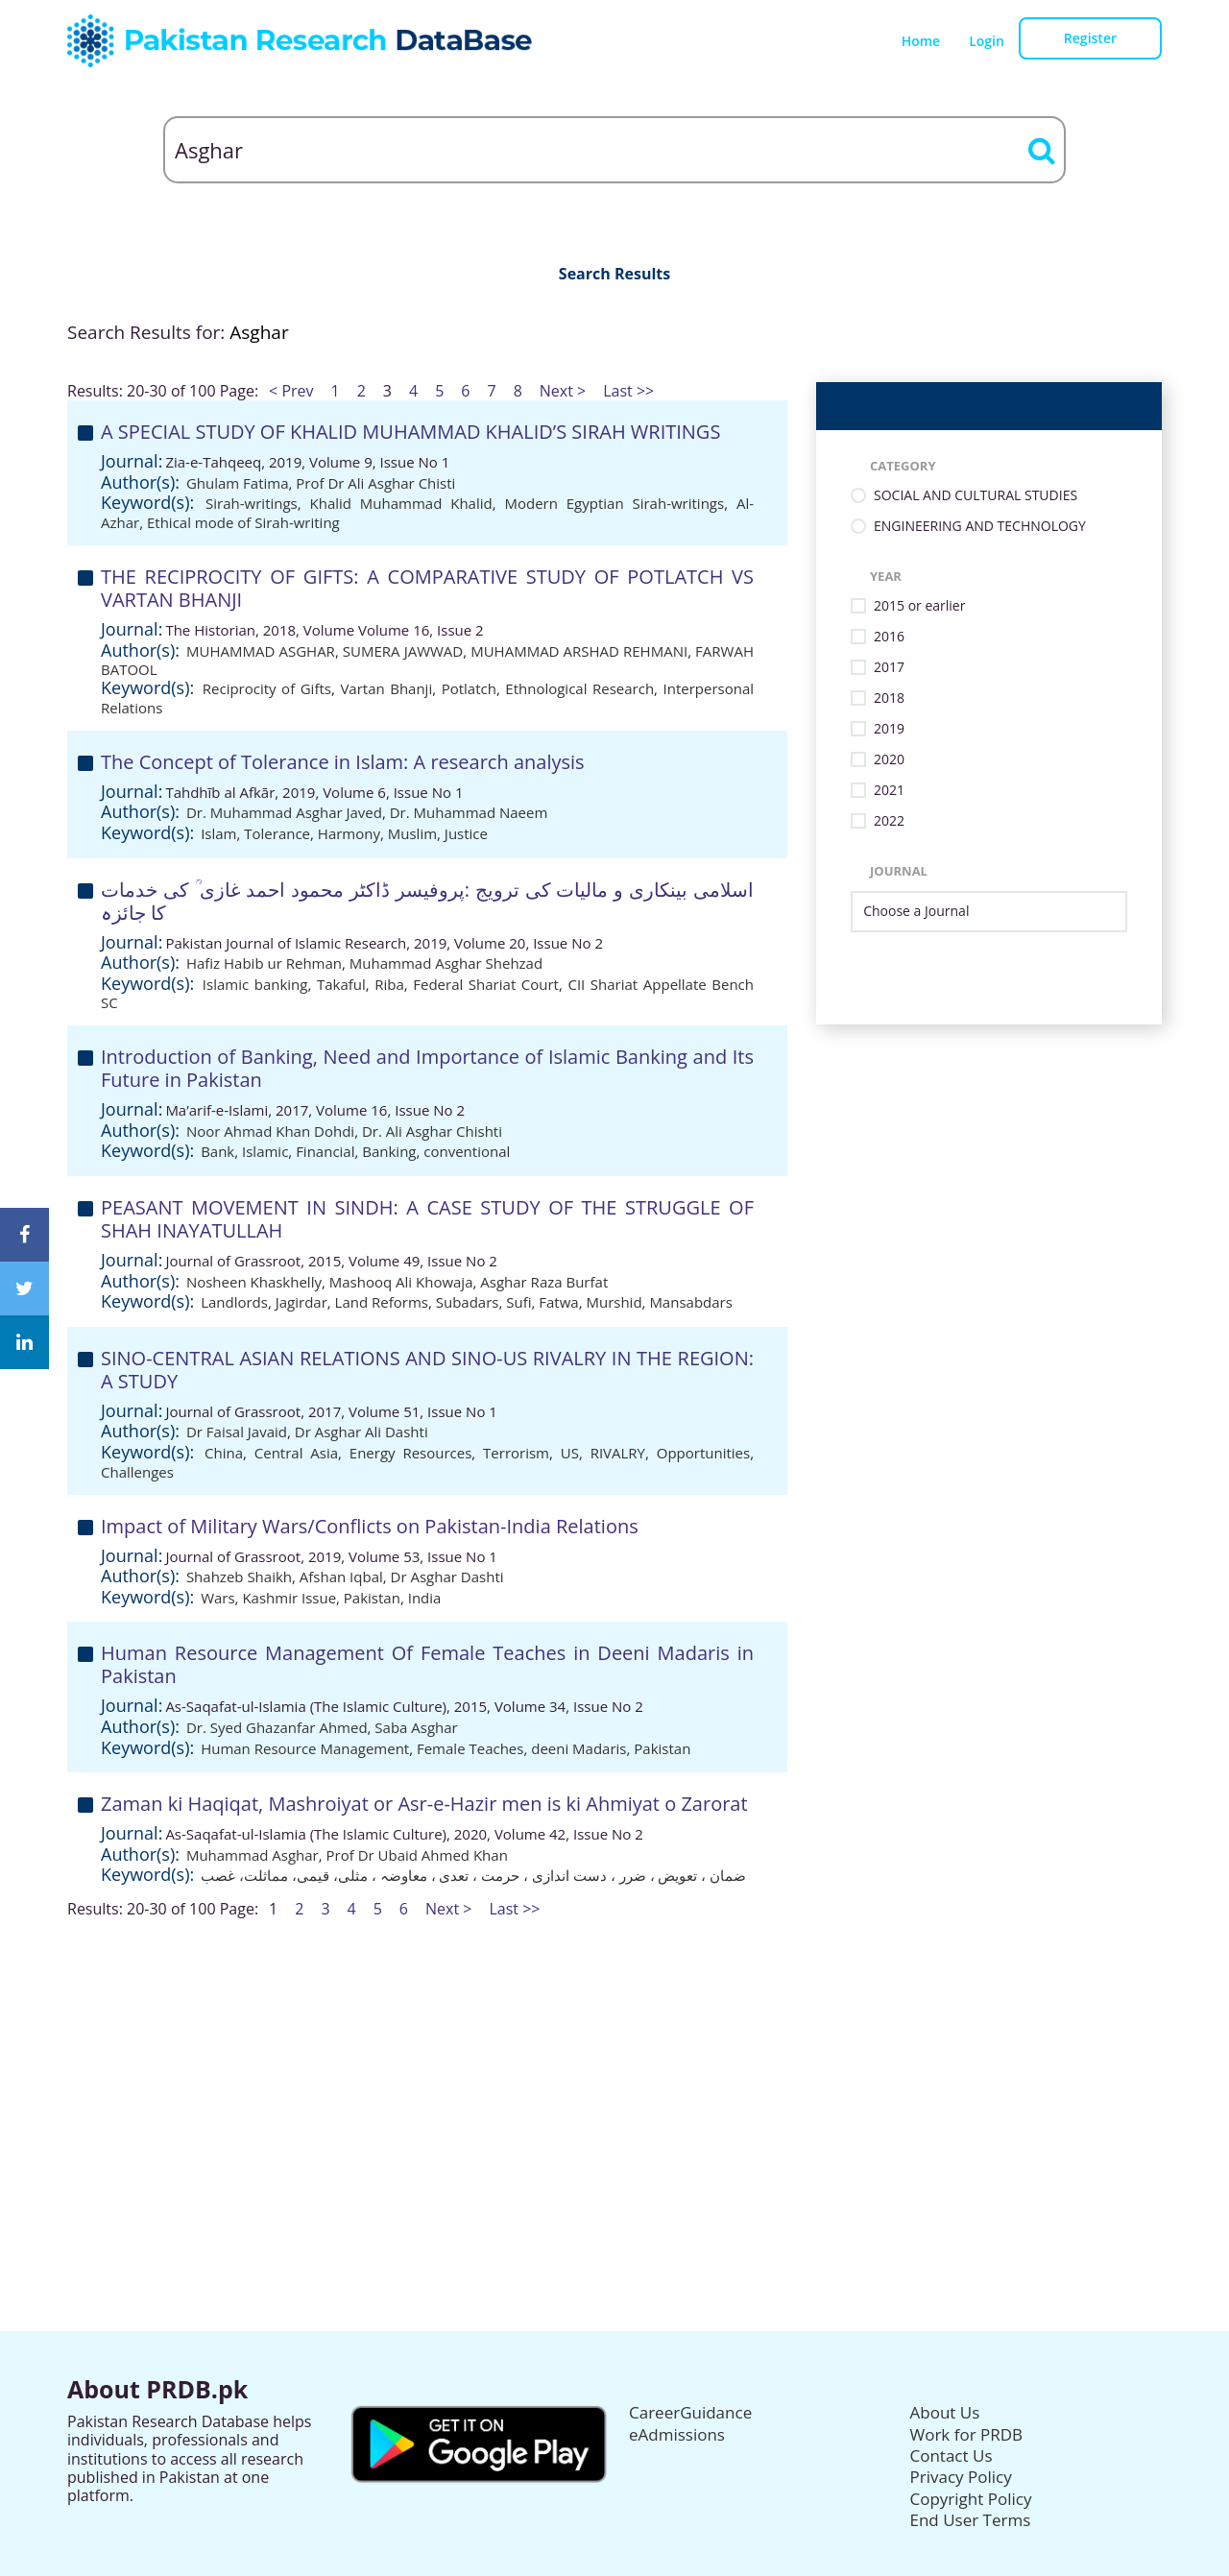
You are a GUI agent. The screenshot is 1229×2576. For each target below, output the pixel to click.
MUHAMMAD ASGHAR (260, 651)
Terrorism (516, 1452)
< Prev (291, 390)
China (224, 1452)
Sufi (518, 1302)
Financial (325, 1151)
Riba (389, 984)
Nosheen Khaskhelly (254, 1281)
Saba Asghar (415, 1727)
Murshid (613, 1302)
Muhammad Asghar (252, 1855)
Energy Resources (410, 1452)
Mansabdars (690, 1302)
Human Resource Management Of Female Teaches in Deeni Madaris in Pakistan (427, 1664)
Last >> (628, 390)
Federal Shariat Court (486, 984)
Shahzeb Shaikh (239, 1576)
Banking (389, 1151)
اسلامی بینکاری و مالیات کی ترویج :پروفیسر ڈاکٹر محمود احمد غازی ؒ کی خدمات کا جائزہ (427, 901)
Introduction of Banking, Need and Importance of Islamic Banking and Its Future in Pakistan (427, 1068)
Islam (218, 833)
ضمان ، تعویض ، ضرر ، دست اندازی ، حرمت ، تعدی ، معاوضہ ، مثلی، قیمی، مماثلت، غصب (473, 1875)
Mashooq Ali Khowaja (401, 1281)
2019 (889, 729)
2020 (889, 760)
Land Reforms (381, 1302)
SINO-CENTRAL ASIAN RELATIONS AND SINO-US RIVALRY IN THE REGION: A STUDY (427, 1369)
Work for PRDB (967, 2434)
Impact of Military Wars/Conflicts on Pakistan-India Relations (370, 1526)
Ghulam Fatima (237, 483)
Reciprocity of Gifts (267, 688)
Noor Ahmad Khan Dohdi (270, 1131)
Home (921, 41)
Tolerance (277, 833)
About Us (945, 2412)
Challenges (137, 1471)
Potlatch (469, 688)
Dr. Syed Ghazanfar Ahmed (277, 1727)
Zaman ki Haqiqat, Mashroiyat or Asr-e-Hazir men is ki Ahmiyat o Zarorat (424, 1804)
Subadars (467, 1302)
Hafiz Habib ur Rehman (264, 963)
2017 (889, 668)
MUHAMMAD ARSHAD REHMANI (578, 651)
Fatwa (558, 1302)
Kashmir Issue (289, 1597)
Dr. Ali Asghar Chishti (432, 1131)
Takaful (341, 984)
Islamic (265, 1151)
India (425, 1597)
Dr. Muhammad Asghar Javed (284, 812)
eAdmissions (677, 2434)
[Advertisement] (614, 2052)
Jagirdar (301, 1302)
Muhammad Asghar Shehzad (445, 963)
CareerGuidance (690, 2412)
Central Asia (296, 1452)
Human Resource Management (305, 1748)
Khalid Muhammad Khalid (401, 503)
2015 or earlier (919, 606)
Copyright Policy (971, 2499)
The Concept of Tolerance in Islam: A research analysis (343, 762)
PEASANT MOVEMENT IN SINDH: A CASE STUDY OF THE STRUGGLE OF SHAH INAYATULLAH (427, 1218)
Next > (563, 390)
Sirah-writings (251, 503)
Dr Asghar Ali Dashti (361, 1431)
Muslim (412, 833)
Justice (466, 833)
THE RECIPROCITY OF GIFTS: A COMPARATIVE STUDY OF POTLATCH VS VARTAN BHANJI (427, 588)
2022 (889, 821)
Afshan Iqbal (341, 1576)
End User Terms (970, 2520)
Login (986, 41)
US (570, 1452)
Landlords (234, 1302)
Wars (217, 1597)
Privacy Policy (961, 2477)
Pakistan (372, 1597)
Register (1090, 38)
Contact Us (951, 2455)
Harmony (349, 833)
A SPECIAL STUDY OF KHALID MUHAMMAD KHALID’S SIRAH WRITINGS (410, 432)
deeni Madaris (578, 1748)
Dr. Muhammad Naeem (469, 812)
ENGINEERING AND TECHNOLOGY (980, 526)
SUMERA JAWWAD (403, 651)
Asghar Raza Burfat (544, 1281)
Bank (217, 1151)
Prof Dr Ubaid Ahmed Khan (417, 1855)
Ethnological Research (579, 688)
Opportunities (703, 1452)
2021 (889, 790)
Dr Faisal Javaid (236, 1431)
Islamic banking (255, 984)
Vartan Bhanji (386, 688)
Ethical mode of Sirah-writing (243, 522)
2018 (889, 698)
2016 (889, 637)
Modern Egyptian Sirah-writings (614, 503)
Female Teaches (470, 1748)
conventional (466, 1151)
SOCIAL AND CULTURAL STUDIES (975, 496)
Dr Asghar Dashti (447, 1576)
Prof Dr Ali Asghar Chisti (375, 483)
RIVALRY (617, 1452)
